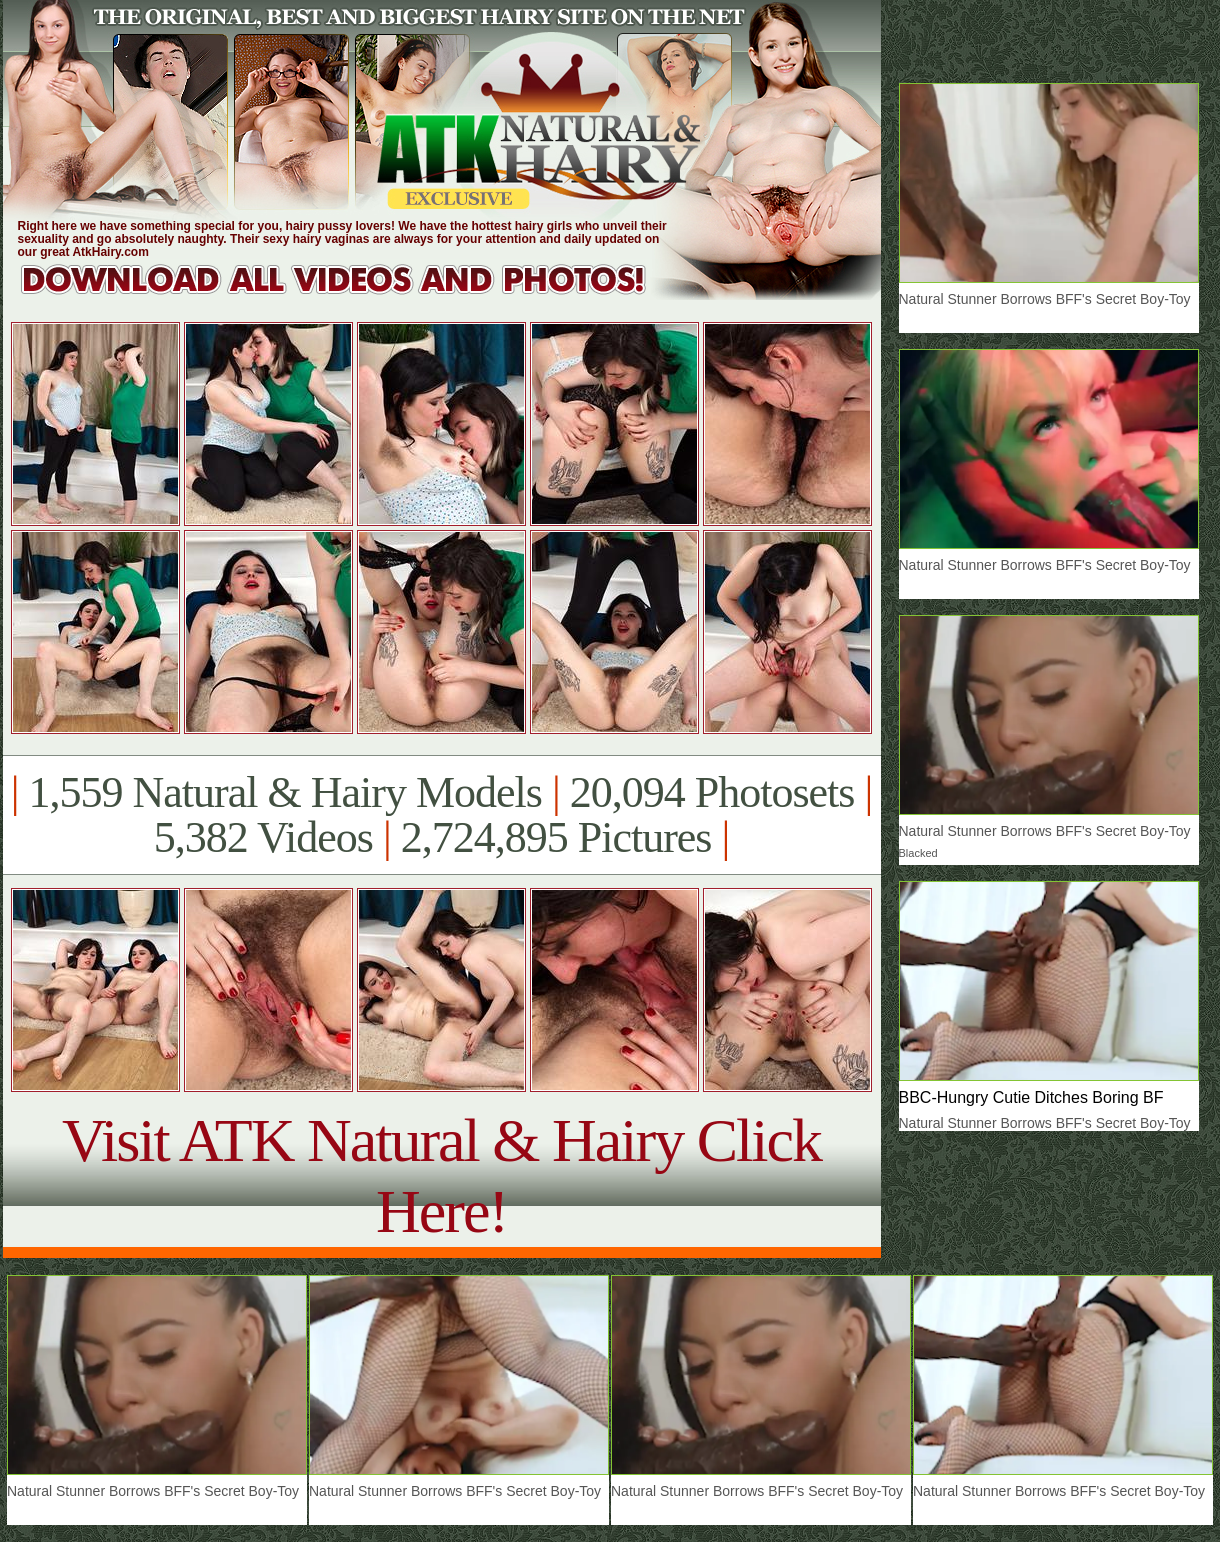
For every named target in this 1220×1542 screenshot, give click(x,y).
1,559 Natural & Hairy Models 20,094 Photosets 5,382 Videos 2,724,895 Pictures (441, 815)
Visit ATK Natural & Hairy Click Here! (441, 1175)
